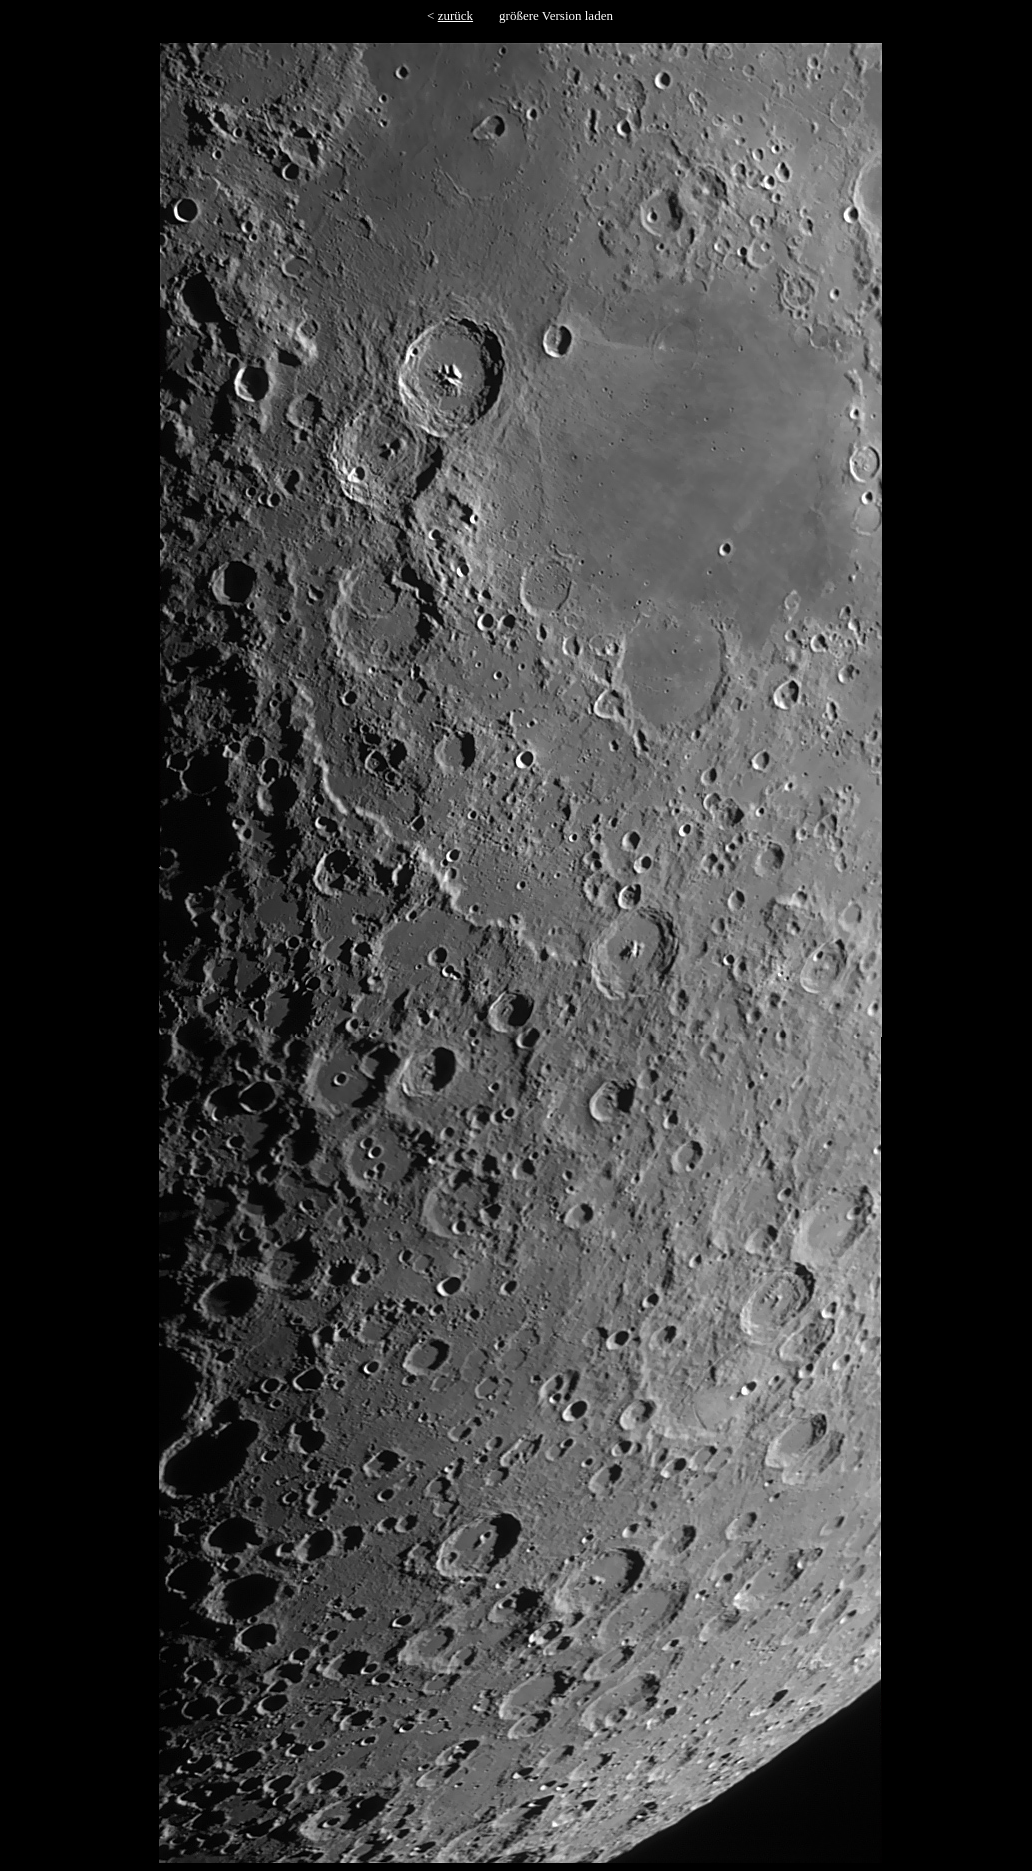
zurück (455, 15)
